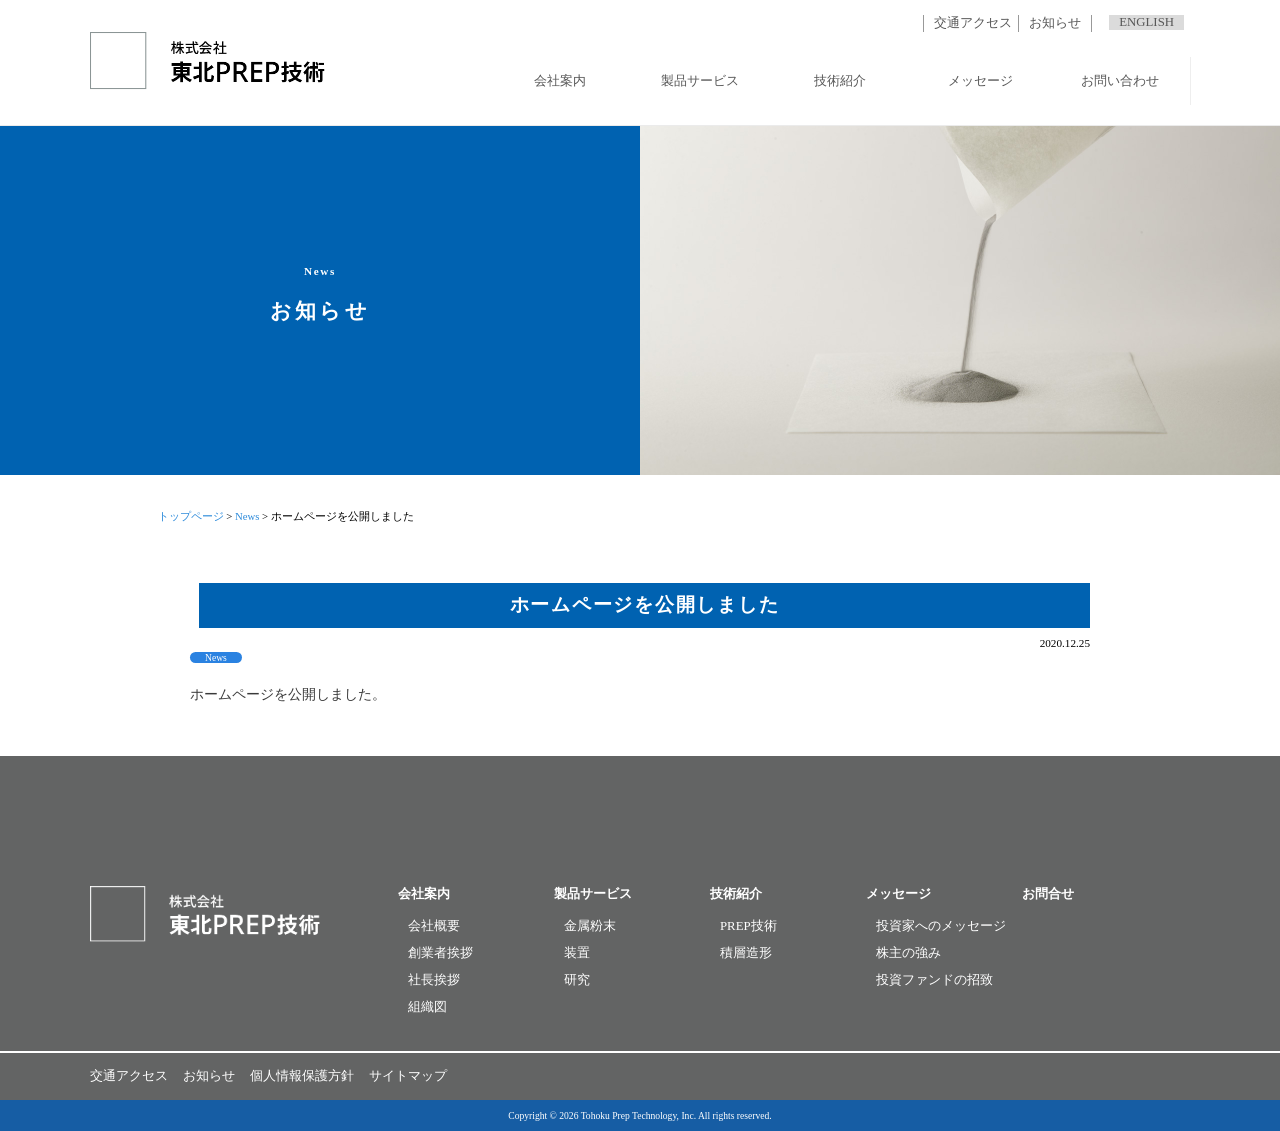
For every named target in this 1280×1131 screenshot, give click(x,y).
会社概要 (434, 926)
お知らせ (1055, 23)
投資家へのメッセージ (941, 926)
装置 (577, 953)
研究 (577, 980)
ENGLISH (1146, 22)
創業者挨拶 (440, 953)
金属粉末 (590, 926)
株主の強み (908, 953)
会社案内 (560, 81)
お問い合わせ (1120, 81)
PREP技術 (748, 926)
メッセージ (980, 81)
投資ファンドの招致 (934, 980)
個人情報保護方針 (302, 1076)
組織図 (427, 1007)
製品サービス (700, 81)
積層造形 (746, 953)
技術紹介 (840, 81)
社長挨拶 (434, 980)
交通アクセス (973, 23)
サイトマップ (408, 1076)
